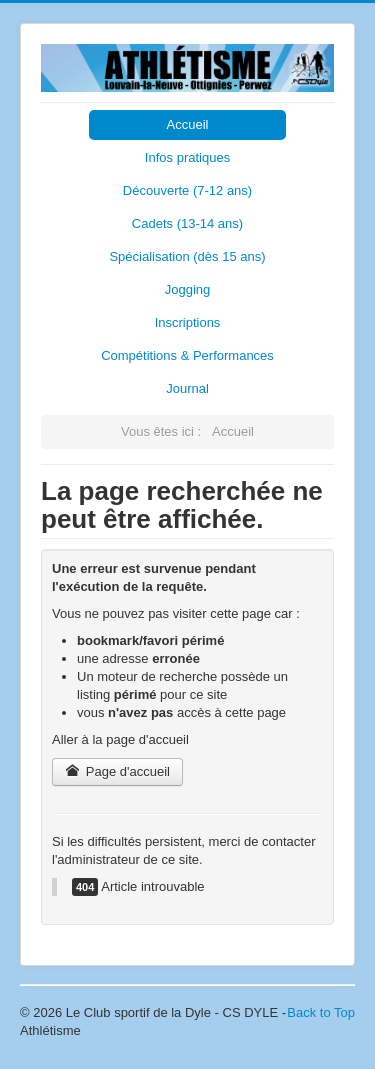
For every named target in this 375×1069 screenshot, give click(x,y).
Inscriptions (188, 322)
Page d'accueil (117, 771)
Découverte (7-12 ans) (187, 190)
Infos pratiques (187, 157)
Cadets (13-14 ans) (187, 223)
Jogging (188, 289)
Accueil (188, 124)
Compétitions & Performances (187, 355)
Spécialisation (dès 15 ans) (187, 256)
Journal (187, 388)
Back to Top (321, 1012)
